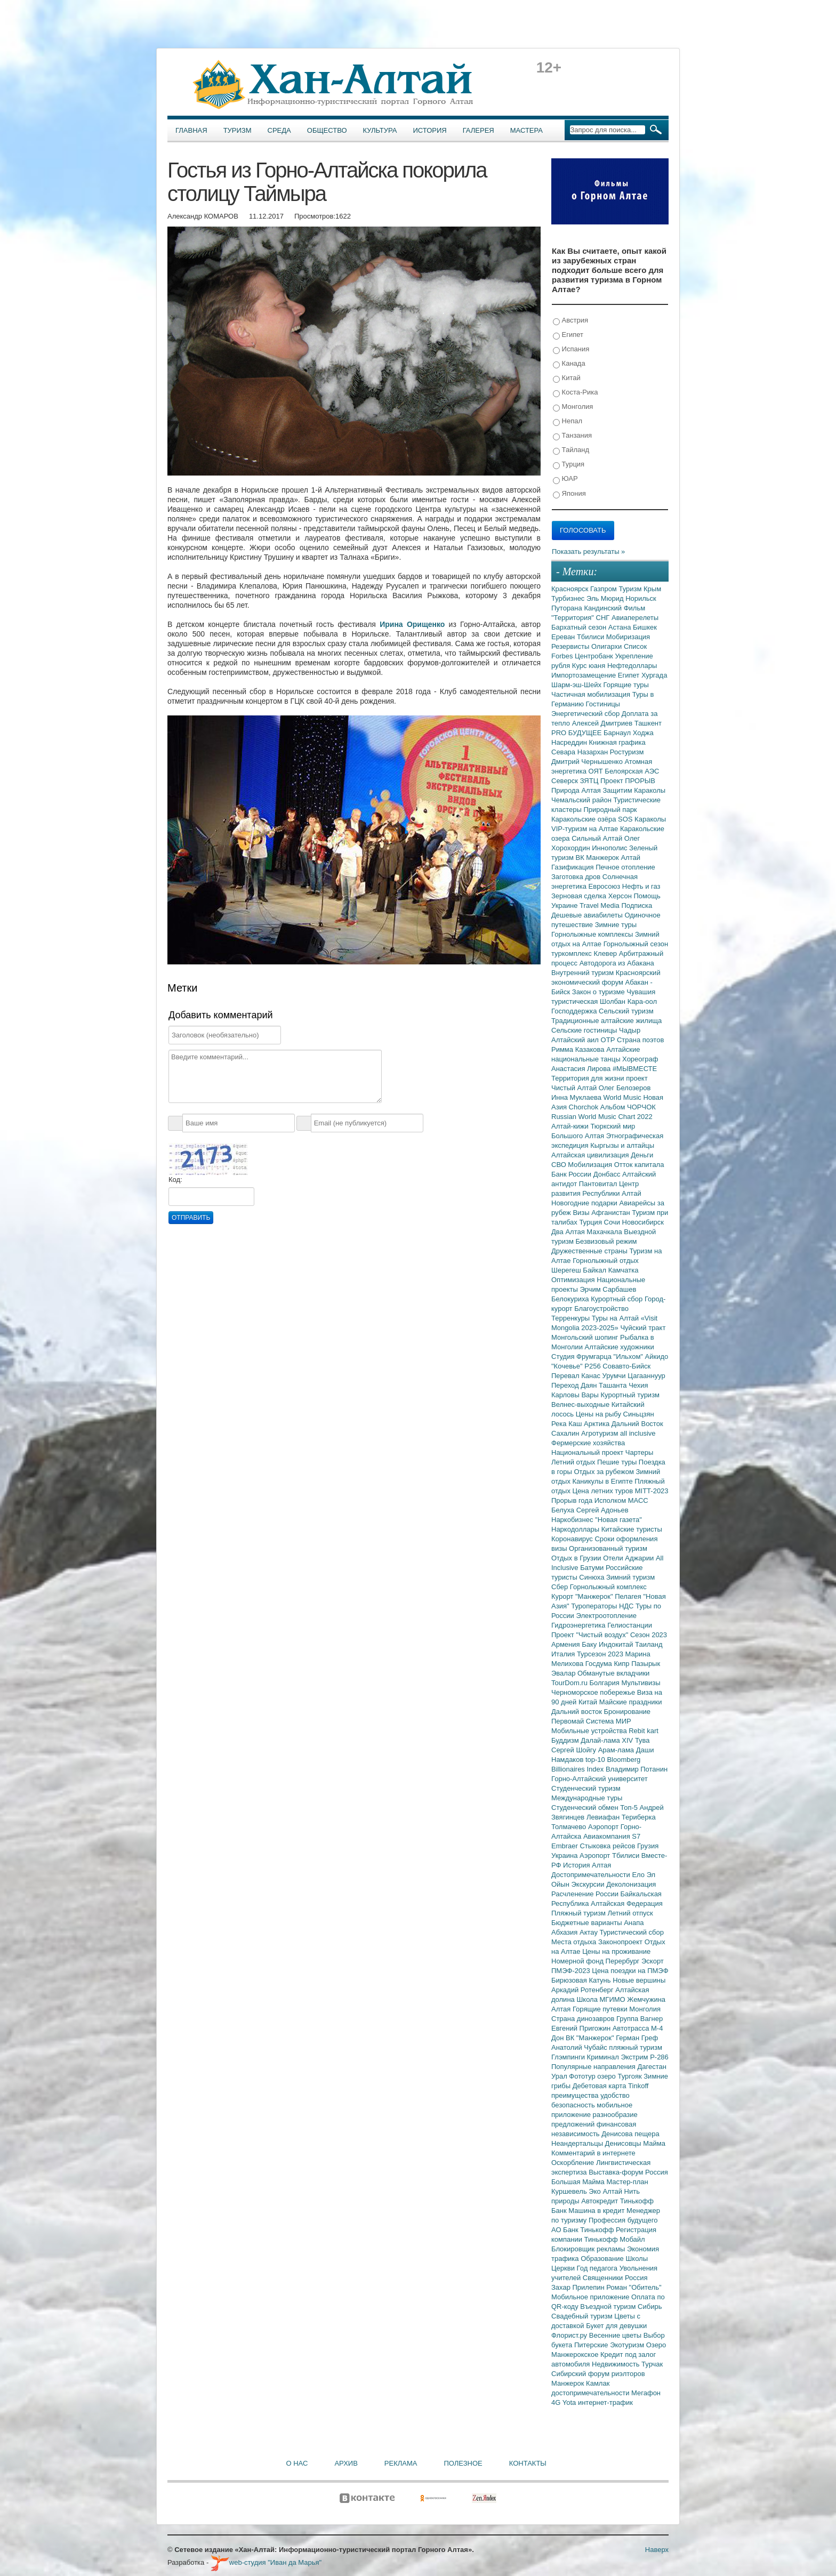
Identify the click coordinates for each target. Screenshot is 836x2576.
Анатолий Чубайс (580, 2047)
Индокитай (617, 1644)
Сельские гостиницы (585, 1030)
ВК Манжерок (598, 858)
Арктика (598, 1424)
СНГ (604, 618)
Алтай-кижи (570, 1126)
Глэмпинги (569, 2057)
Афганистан (611, 1213)
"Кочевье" (567, 1366)
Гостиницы (603, 704)
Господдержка (575, 1011)
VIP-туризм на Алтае (585, 829)
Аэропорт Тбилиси (610, 1855)
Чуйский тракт (642, 1328)
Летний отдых (574, 1462)
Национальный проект (588, 1452)
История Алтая (587, 1865)
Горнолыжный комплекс (608, 1587)
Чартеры (639, 1452)
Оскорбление (573, 2163)
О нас (297, 2463)
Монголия (573, 407)
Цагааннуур (646, 1376)
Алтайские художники (619, 1347)
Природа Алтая (576, 790)
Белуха (563, 1510)
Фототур (583, 2076)
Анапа (634, 1923)
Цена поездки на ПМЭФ (630, 1971)
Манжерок (568, 2383)
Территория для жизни (588, 1078)
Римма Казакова (578, 1049)
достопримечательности (591, 2393)
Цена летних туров (604, 1491)
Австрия (570, 320)
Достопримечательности (591, 1875)
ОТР (609, 1040)
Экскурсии (589, 1884)
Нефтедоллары (632, 666)
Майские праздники (630, 1702)
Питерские (592, 2345)
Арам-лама (617, 1750)
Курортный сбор (618, 1299)
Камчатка (623, 1270)
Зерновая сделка (579, 896)
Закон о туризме (599, 992)
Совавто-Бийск (626, 1366)
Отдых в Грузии (577, 1558)
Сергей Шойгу (574, 1750)
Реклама (400, 2463)
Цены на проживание (616, 1951)
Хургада (654, 675)
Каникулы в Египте (604, 1481)
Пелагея (629, 1596)
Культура (380, 130)
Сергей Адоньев (602, 1510)
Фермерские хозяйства (588, 1443)
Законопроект (621, 1942)
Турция (568, 464)
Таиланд (648, 1644)
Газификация (573, 867)
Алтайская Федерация (627, 1903)
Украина (565, 1855)
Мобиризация (628, 637)
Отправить (191, 1217)
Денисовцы (624, 2143)
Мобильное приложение (591, 2297)
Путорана (567, 608)
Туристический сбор (632, 1932)
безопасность (574, 2105)
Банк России (572, 1174)
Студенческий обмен (585, 1808)
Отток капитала (639, 1165)
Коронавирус (572, 1539)
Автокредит (600, 2201)
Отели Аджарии (629, 1558)
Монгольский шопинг (585, 1337)
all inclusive (637, 1433)
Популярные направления (594, 2067)
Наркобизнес (573, 1520)
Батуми (593, 1568)
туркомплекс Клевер (585, 953)
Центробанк (595, 656)
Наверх (657, 2550)
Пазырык (645, 1664)
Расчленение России (586, 1894)
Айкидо (657, 1357)
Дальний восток (577, 1712)
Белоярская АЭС (632, 771)
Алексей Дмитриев (603, 723)
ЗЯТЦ (590, 781)
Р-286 (659, 2057)
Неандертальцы (578, 2143)
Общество (327, 130)
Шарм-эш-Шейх (577, 685)
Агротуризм (600, 1433)
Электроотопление (606, 1616)
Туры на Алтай (616, 1318)
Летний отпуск (630, 1913)
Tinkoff (638, 2086)
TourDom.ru (570, 1683)
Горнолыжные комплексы (593, 934)
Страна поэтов (640, 1040)
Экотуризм (628, 2345)
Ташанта (614, 1385)
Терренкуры (571, 1318)
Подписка (636, 905)
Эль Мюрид (605, 598)
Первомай (568, 1721)
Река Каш (567, 1424)
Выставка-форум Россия (628, 2172)
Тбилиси (591, 637)
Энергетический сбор (586, 714)
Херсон (621, 896)
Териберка (639, 1817)
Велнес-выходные (581, 1404)
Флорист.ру (570, 2335)
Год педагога (598, 2268)
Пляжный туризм (579, 1913)
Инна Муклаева (577, 1097)
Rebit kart (643, 1731)
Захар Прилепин (578, 2287)
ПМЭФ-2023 (571, 1971)
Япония (569, 493)
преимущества (575, 2095)
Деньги (642, 1155)
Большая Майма (578, 2182)
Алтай (630, 858)
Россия (636, 2278)
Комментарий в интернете (593, 2153)
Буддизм (566, 1740)
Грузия (647, 1846)
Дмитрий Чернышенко (587, 762)
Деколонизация (631, 1884)
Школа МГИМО (601, 1999)
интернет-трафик (605, 2402)
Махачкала (605, 1232)
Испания (571, 349)
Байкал (595, 1270)
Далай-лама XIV (608, 1740)
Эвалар (564, 1673)
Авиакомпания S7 (611, 1836)
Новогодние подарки (585, 1203)
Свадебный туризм (582, 2316)
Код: (175, 1180)
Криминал (604, 2057)
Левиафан (604, 1817)
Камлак (597, 2383)
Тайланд (571, 450)
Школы (636, 2259)
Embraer (565, 1846)
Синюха (592, 1577)
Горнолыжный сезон (636, 944)
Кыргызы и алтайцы (622, 1145)
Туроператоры (595, 1606)
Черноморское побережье (594, 1692)
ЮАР (565, 479)
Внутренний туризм (583, 973)
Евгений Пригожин (582, 2028)
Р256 (593, 1366)
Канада (569, 363)
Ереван (564, 637)
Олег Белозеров (625, 1088)
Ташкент (648, 723)
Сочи (613, 1222)
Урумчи (615, 1376)
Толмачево (569, 1827)
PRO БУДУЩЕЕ (577, 733)
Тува (642, 1740)
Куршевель (570, 2191)
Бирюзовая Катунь (582, 1980)
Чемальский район (582, 800)
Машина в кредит (597, 2211)
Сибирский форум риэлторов (598, 2374)
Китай (567, 378)
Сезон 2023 (648, 1635)
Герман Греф (637, 2038)
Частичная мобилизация (591, 694)
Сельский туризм (626, 1011)
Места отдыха (574, 1942)
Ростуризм (627, 752)
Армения (566, 1644)
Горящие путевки (601, 2009)
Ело (639, 1875)
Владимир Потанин (637, 1769)
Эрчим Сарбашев (608, 1289)
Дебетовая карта (600, 2086)
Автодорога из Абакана (617, 963)
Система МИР (608, 1721)
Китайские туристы (631, 1529)
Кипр (622, 1664)
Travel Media (600, 905)
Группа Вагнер (639, 2019)
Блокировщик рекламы (589, 2249)
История (430, 130)
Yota (570, 2402)
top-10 (596, 1760)
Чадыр (629, 1030)
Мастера (526, 130)
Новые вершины (639, 1980)
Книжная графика (617, 742)
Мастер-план (627, 2182)
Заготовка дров (576, 877)
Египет (568, 335)
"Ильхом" (629, 1357)
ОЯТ (597, 771)
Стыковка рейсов (608, 1846)
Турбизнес (568, 598)
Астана (620, 627)
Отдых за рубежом (605, 1472)
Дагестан (651, 2067)
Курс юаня (589, 666)
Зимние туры (616, 925)
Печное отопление (625, 867)
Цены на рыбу (599, 1414)
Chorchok (584, 1107)
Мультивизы (640, 1683)
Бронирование (627, 1712)
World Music (624, 1097)
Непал (567, 421)
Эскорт (652, 1961)
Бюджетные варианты (587, 1923)
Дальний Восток (637, 1424)
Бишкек (645, 627)
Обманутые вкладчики (613, 1673)
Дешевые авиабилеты (587, 915)
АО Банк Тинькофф (583, 2230)
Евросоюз (605, 886)
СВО (559, 1165)
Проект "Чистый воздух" (590, 1635)
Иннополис (610, 848)
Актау (590, 1932)
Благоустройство (601, 1309)
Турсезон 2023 (601, 1654)
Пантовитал (599, 1184)
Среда (279, 130)
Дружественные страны (590, 1251)
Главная (191, 130)
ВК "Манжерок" (591, 2038)
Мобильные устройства (590, 1731)
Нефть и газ (641, 886)
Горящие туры (626, 685)
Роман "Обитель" (633, 2287)
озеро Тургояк (620, 2076)
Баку (590, 1644)
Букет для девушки (616, 2326)
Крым (652, 589)
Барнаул (618, 733)
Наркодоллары (576, 1529)
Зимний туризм (630, 1577)
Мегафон (646, 2393)
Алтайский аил (576, 1040)
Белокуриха (571, 1299)
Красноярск (570, 589)
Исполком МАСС (621, 1500)
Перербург (623, 1961)
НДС (627, 1606)
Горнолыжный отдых (606, 1261)
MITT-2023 (652, 1491)
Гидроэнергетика (579, 1625)
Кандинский (603, 608)
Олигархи (607, 646)
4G (556, 2402)
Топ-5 (629, 1808)
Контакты (527, 2463)
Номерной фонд (578, 1961)
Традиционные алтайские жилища (606, 1021)
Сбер (560, 1587)
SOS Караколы (642, 819)
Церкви (564, 2268)
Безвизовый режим (606, 1241)
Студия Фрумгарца (582, 1357)
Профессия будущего (623, 2220)
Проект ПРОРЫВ (627, 781)
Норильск (640, 598)
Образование (603, 2259)
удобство (615, 2095)
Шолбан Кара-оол (628, 1001)
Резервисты (571, 646)
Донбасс (607, 1174)
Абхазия (565, 1932)
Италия (564, 1654)
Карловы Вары (576, 1395)
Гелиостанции (629, 1625)
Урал (560, 2076)
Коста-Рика (575, 392)
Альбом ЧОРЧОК (628, 1107)
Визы (582, 1213)
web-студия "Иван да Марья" (266, 2562)
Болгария (606, 1683)
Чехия (638, 1385)
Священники (604, 2278)
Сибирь (650, 2307)
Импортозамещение (584, 675)
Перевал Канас (576, 1376)
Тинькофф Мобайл (614, 2239)
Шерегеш (567, 1270)
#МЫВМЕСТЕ (635, 1069)
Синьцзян (638, 1414)
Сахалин (566, 1433)
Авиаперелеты (635, 618)
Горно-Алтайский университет (599, 1779)
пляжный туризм (635, 2047)
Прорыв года (572, 1500)
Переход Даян (575, 1385)
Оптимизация (574, 1280)
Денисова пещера (630, 2134)
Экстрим (635, 2057)
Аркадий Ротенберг (583, 1990)
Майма (654, 2143)
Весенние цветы (616, 2335)
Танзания (572, 435)
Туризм (237, 130)
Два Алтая (568, 1232)
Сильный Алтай (598, 838)
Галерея (478, 130)
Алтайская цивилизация (591, 1155)
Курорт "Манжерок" (583, 1596)
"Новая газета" (618, 1520)
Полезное (463, 2463)
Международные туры (586, 1798)
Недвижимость (616, 2364)
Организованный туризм (608, 1548)
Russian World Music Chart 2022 (602, 1117)
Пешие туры (618, 1462)
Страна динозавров (583, 2019)
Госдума (599, 1664)
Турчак (652, 2364)
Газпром (604, 589)
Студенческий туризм (586, 1788)
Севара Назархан (580, 752)
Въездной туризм (609, 2307)
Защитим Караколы (633, 790)
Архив (345, 2463)
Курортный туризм (630, 1395)
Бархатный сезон (579, 627)
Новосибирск (643, 1222)
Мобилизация (591, 1165)
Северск (565, 781)
